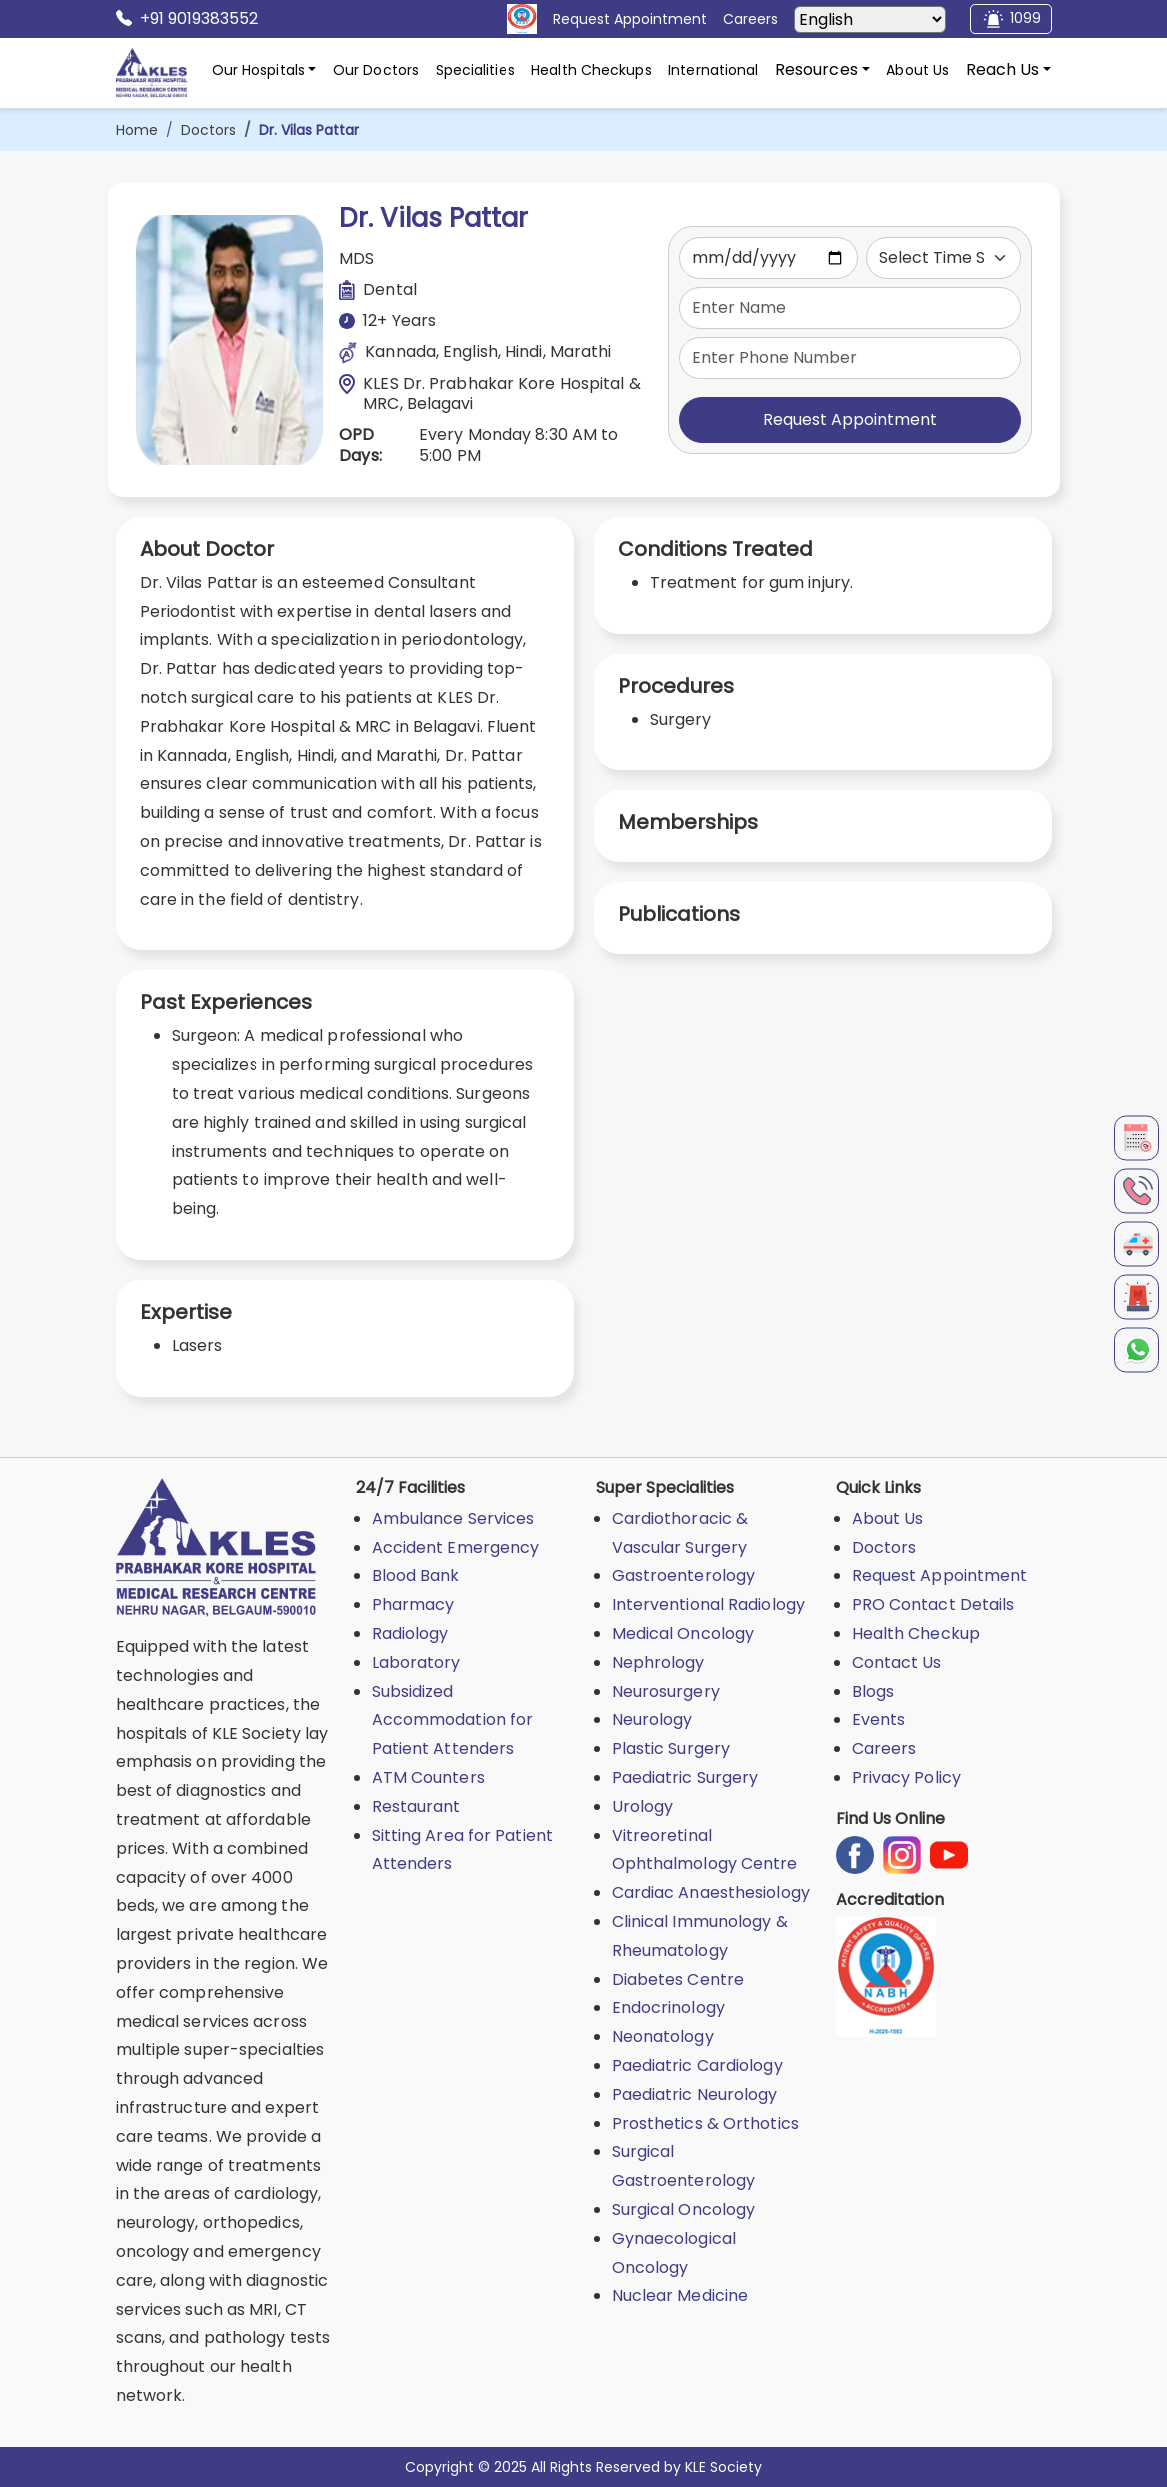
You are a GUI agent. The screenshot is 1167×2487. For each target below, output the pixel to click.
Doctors (208, 130)
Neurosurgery (666, 1691)
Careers (884, 1748)
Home (137, 130)
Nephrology (658, 1662)
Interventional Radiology (708, 1604)
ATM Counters (428, 1777)
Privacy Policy (906, 1777)
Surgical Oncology (684, 2209)
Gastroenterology (684, 1575)
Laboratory (416, 1662)
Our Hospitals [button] (258, 70)
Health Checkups (591, 70)
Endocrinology (668, 2007)
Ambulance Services (453, 1518)
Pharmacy (413, 1604)
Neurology (652, 1719)
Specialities (475, 70)
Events (879, 1719)
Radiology (410, 1633)
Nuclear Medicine (680, 2295)
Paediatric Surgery (685, 1777)
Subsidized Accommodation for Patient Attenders (453, 1720)
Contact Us (897, 1662)
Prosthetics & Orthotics (705, 2123)
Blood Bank (416, 1575)
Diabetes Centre (678, 1979)
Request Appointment (850, 419)
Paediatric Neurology (695, 2094)
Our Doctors (376, 70)
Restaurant (416, 1806)
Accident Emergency (456, 1547)
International (713, 70)
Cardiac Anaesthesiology (711, 1892)
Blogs (873, 1691)
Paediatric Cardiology (697, 2065)
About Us (917, 70)
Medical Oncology (683, 1633)
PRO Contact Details (933, 1604)
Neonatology (663, 2036)
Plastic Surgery (671, 1748)
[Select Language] (870, 19)
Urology (643, 1806)
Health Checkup (916, 1633)
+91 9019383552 (187, 19)
